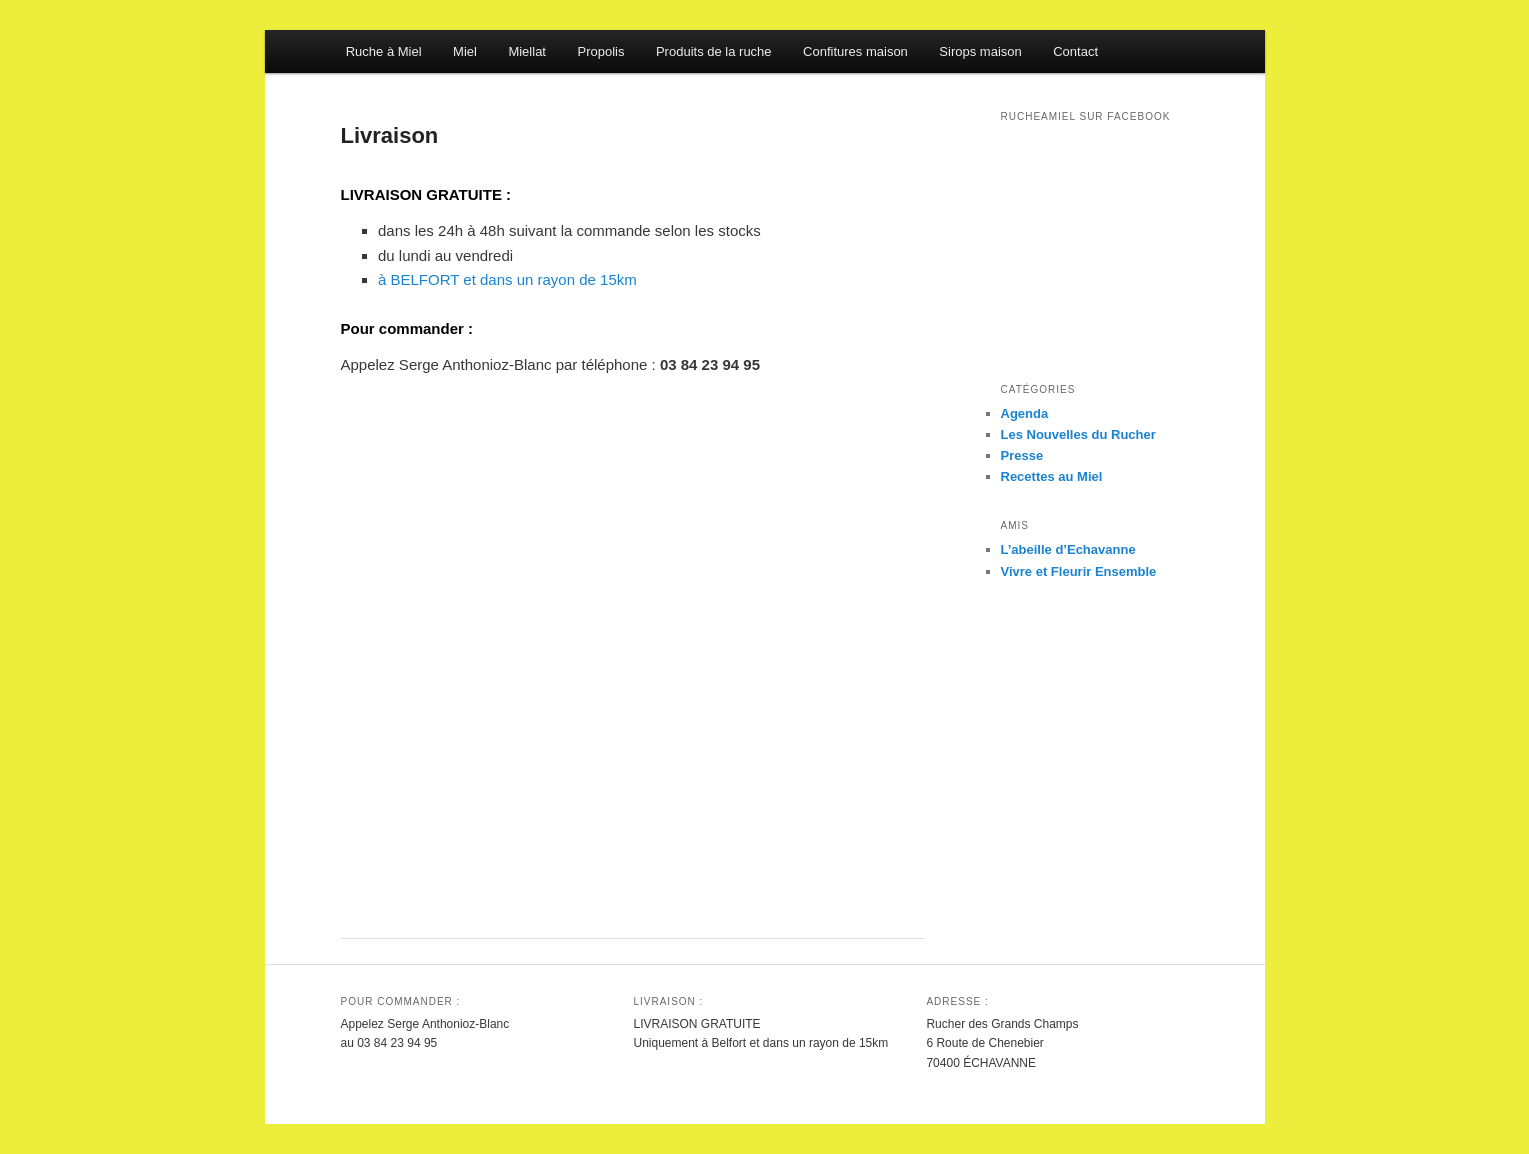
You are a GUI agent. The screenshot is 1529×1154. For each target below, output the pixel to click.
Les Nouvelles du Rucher (1078, 434)
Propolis (600, 51)
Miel (465, 51)
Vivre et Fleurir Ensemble (1079, 571)
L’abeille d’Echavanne (1068, 549)
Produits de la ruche (714, 51)
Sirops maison (980, 51)
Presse (1022, 455)
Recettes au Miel (1052, 476)
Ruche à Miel (384, 51)
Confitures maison (855, 51)
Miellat (527, 51)
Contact (1075, 51)
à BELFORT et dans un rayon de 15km (507, 279)
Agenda (1025, 413)
